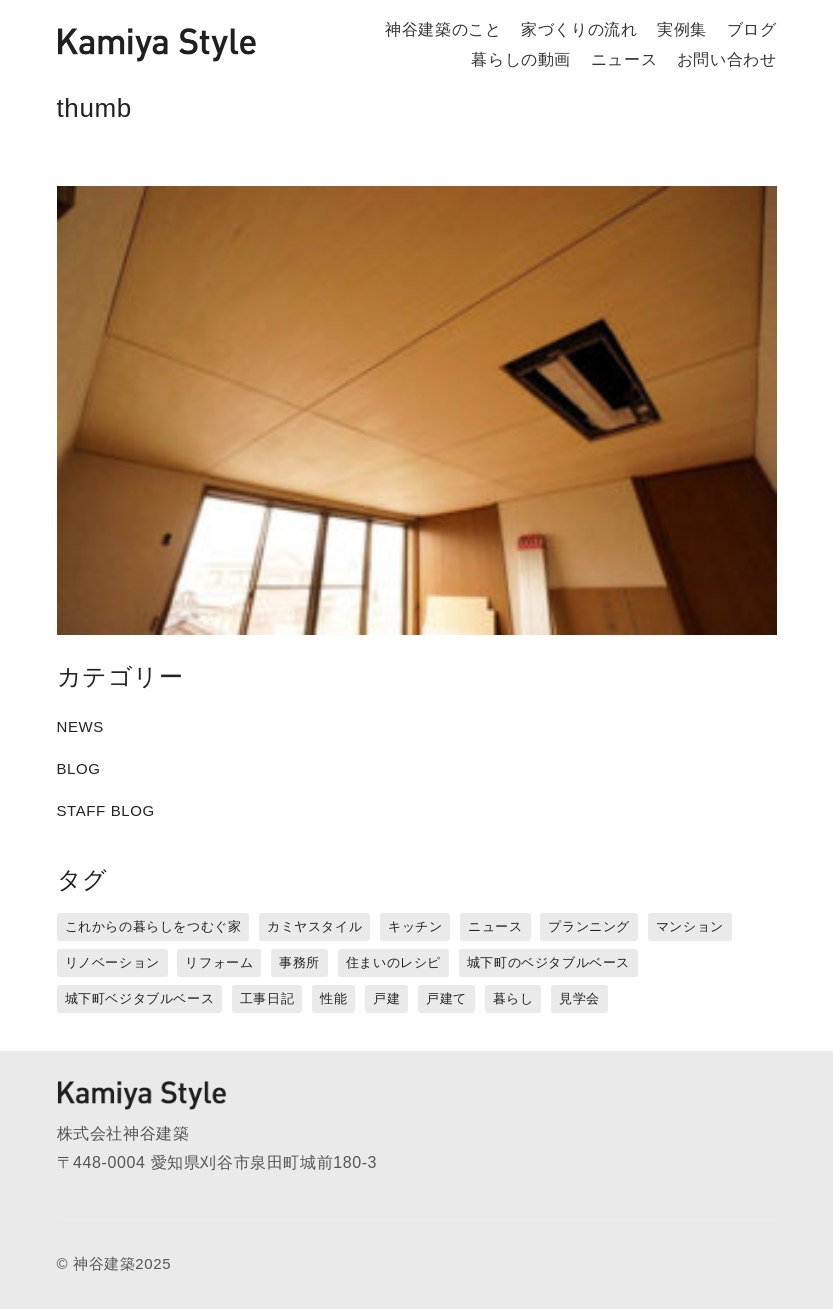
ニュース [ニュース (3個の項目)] (495, 926)
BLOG (79, 768)
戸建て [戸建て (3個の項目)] (446, 998)
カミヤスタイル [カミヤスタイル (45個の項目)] (314, 926)
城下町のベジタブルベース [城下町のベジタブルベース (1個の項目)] (548, 962)
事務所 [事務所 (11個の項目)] (299, 962)
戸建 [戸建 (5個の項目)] (386, 998)
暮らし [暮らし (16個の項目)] (513, 998)
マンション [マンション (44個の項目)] (690, 926)
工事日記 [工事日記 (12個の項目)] (267, 998)
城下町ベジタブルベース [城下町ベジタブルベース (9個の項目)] (140, 998)
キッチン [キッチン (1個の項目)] (415, 926)
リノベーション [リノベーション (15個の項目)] (112, 962)
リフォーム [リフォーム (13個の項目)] (219, 962)
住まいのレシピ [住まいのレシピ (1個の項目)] (393, 962)
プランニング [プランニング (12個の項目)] (589, 926)
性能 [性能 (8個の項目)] (333, 998)
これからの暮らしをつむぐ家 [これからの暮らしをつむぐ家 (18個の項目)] (153, 926)
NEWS (80, 726)
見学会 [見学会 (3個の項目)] (579, 998)
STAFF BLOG (106, 810)
